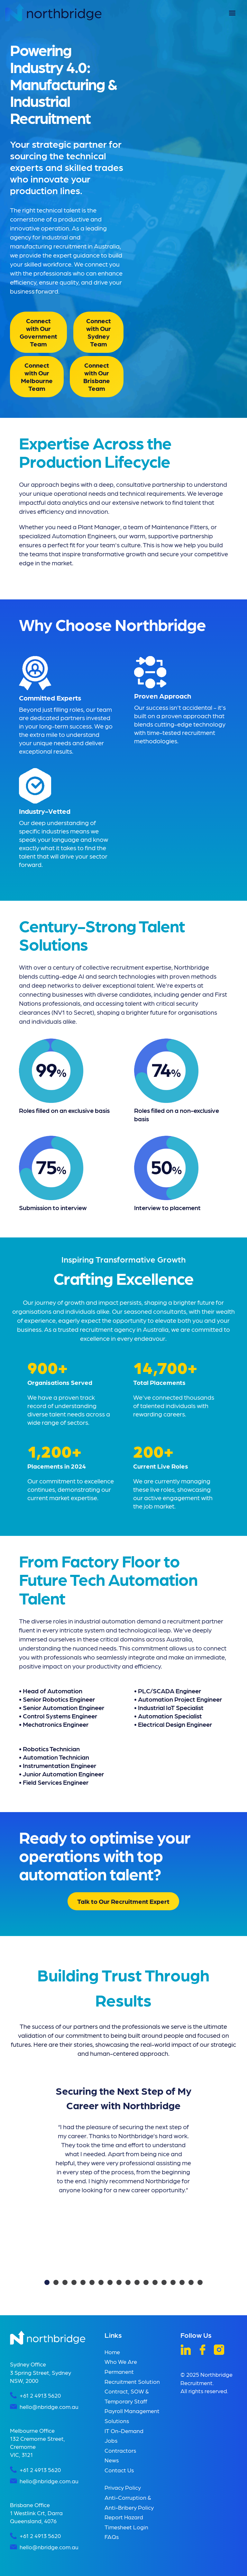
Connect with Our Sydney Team (98, 332)
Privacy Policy (123, 2487)
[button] (232, 13)
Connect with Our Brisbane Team (96, 376)
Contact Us (119, 2470)
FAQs (112, 2536)
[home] (53, 12)
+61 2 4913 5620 (40, 2395)
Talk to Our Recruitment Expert (123, 1901)
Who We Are (121, 2361)
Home (112, 2351)
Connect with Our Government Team (38, 332)
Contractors (120, 2450)
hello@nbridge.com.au (49, 2406)
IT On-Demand (124, 2430)
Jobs (111, 2440)
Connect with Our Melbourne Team (37, 376)
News (112, 2460)
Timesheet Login (126, 2527)
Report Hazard (124, 2517)
